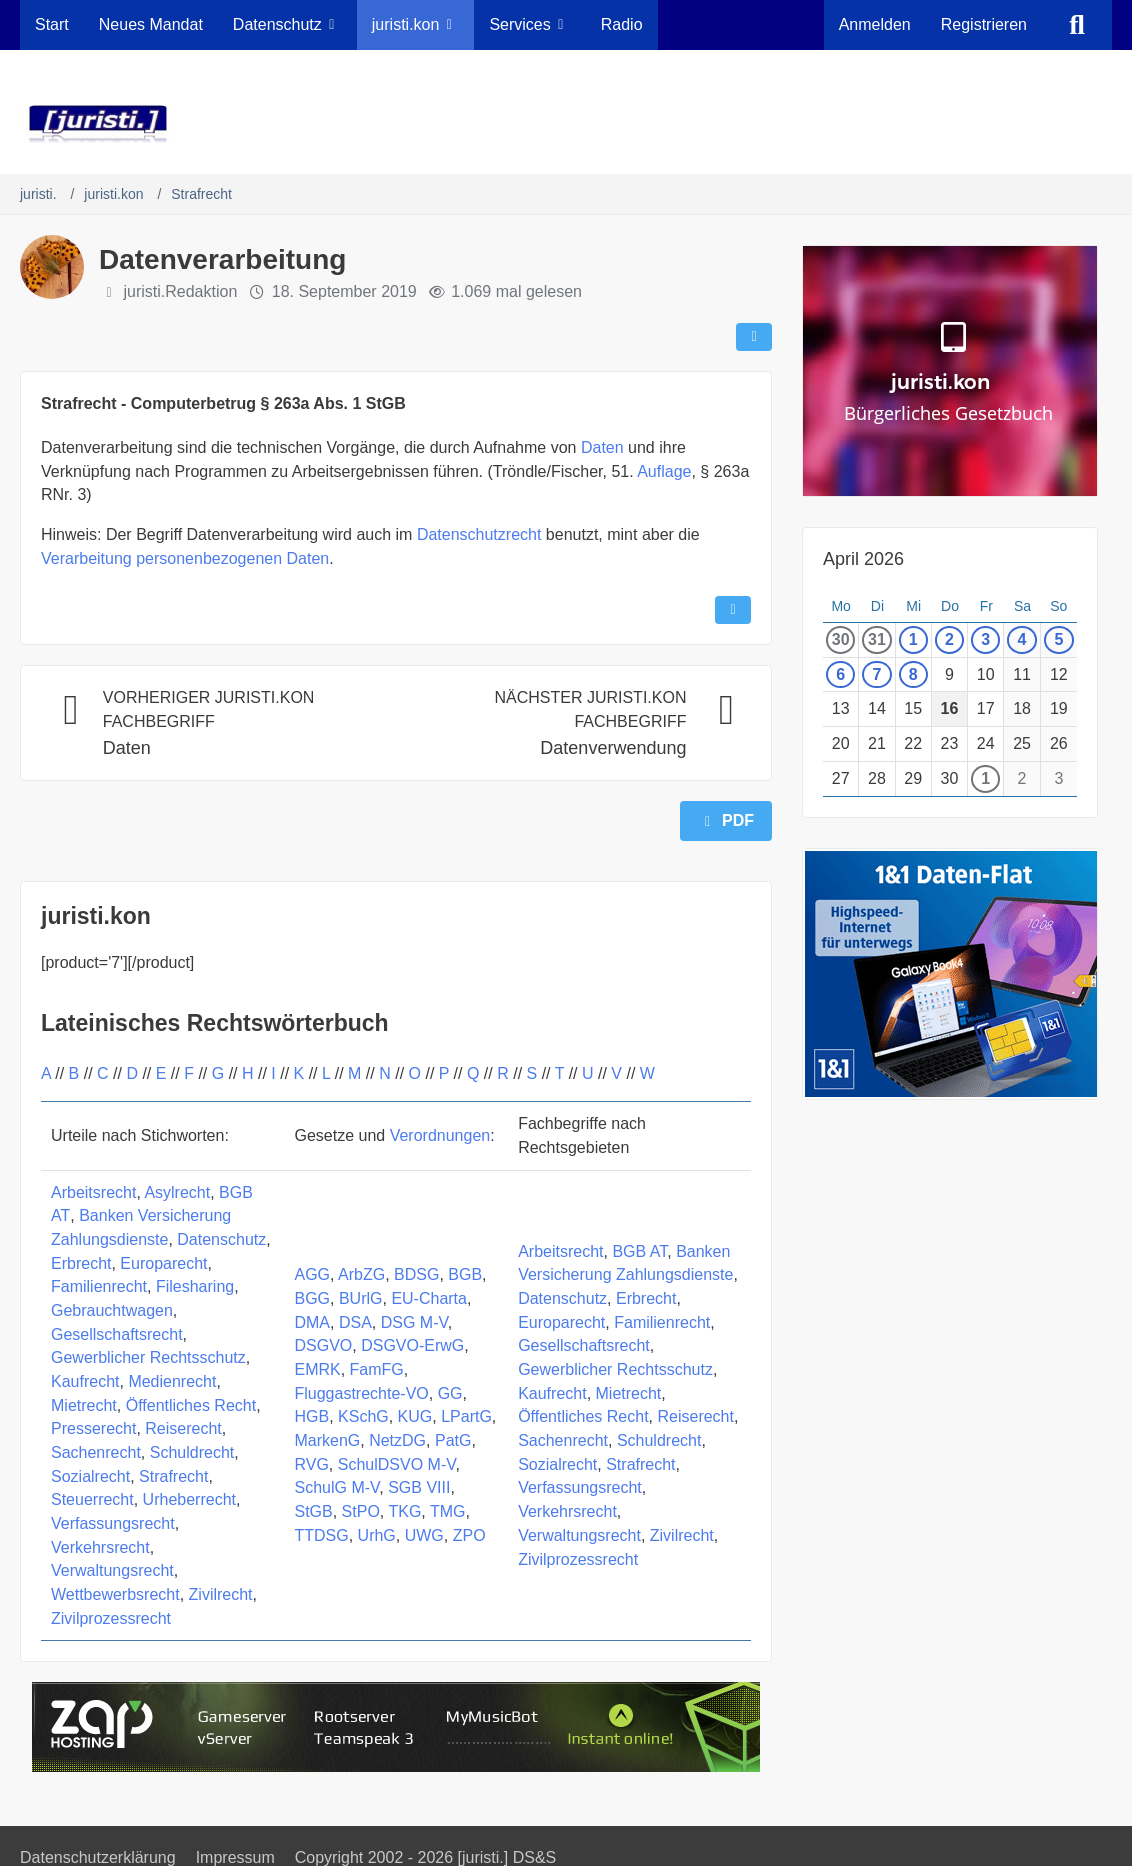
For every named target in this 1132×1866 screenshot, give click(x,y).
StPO (361, 1511)
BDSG (416, 1274)
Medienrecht (172, 1381)
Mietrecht (84, 1405)
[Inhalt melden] (733, 610)
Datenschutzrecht (479, 534)
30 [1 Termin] (841, 639)
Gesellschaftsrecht (117, 1334)
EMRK (317, 1369)
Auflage (664, 471)
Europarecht (163, 1263)
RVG (311, 1464)
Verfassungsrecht (113, 1523)
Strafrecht (173, 1476)
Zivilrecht (221, 1594)
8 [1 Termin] (913, 674)
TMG (448, 1511)
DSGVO (323, 1345)
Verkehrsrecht (100, 1547)
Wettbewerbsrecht (115, 1594)
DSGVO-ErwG (412, 1345)
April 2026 (863, 559)
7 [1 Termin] (876, 674)
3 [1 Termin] (985, 639)
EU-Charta (429, 1298)
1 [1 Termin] (913, 639)
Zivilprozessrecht (111, 1618)
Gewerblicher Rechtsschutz (148, 1357)
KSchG (363, 1416)
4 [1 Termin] (1022, 639)
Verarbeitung (86, 558)
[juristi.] (566, 124)
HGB (311, 1416)
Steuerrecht (92, 1499)
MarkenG (327, 1440)
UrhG (377, 1535)
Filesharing (195, 1286)
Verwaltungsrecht (112, 1570)
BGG (312, 1298)
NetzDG (397, 1440)
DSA (355, 1322)
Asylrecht (177, 1192)
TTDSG (321, 1535)
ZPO (469, 1535)
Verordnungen (440, 1135)
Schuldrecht (192, 1452)
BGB (465, 1274)
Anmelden (875, 24)
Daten (602, 447)
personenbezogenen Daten (232, 558)
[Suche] (1077, 25)
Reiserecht (183, 1428)
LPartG (466, 1416)
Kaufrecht (85, 1381)
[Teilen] (754, 337)
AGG (312, 1274)
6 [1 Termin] (840, 674)
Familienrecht (99, 1286)
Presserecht (93, 1428)
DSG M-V (414, 1322)
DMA (312, 1322)
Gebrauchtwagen (112, 1310)
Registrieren (984, 24)
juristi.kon (96, 916)
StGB (313, 1511)
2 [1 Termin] (949, 639)
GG (450, 1393)
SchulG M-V (336, 1487)
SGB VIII (419, 1487)
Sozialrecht (90, 1476)
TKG (404, 1511)
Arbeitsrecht (93, 1192)
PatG (453, 1440)
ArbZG (361, 1274)
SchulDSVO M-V (397, 1464)
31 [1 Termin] (877, 639)
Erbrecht (81, 1263)
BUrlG (361, 1298)
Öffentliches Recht (191, 1405)
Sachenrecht (96, 1452)
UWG (424, 1535)
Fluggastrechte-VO (361, 1393)
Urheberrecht (189, 1499)
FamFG (377, 1369)
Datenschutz (221, 1239)
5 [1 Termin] (1058, 639)
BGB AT (639, 1251)
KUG (415, 1416)
